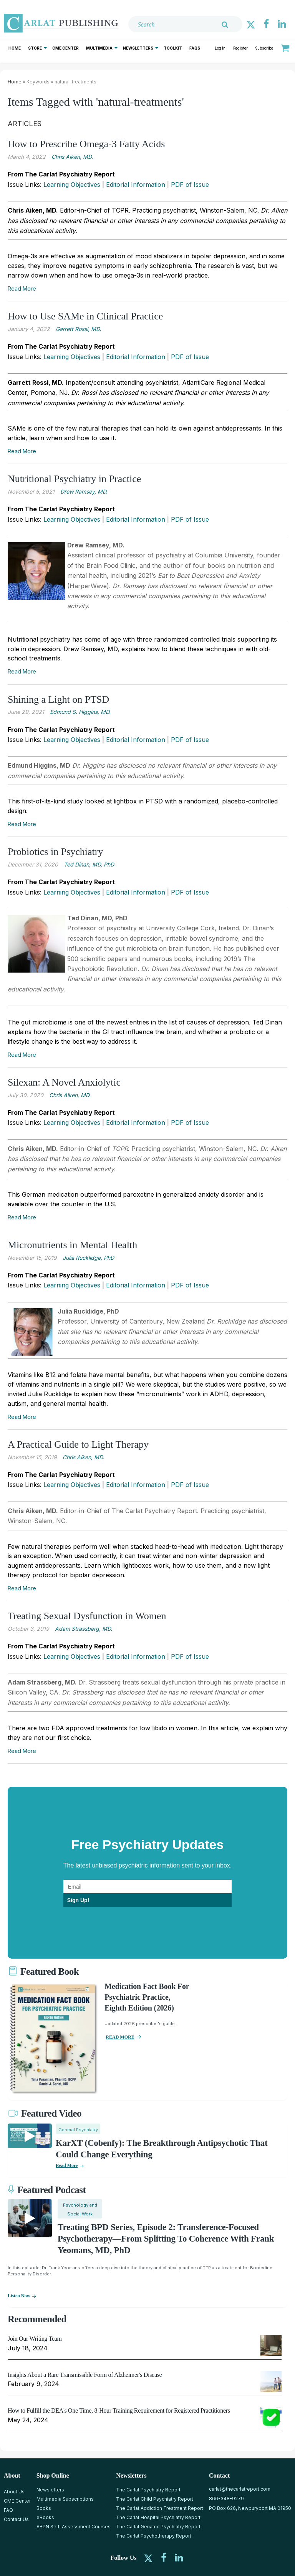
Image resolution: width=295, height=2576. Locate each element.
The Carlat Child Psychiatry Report (154, 2499)
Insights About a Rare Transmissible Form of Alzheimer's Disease (85, 2374)
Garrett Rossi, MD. (78, 329)
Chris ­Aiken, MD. (83, 1457)
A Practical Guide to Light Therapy (78, 1444)
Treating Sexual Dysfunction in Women (87, 1615)
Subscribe (264, 48)
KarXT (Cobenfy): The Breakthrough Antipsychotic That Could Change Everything (161, 2148)
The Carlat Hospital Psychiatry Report (158, 2517)
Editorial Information (135, 184)
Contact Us (16, 2519)
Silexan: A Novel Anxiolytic (64, 1082)
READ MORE (120, 2037)
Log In (220, 48)
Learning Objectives (71, 184)
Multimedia (99, 48)
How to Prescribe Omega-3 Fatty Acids (86, 144)
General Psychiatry (78, 2129)
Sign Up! (78, 1900)
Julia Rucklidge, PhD (88, 1257)
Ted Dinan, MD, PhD (89, 864)
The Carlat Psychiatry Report (148, 2490)
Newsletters (138, 48)
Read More (22, 288)
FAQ (8, 2510)
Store (35, 48)
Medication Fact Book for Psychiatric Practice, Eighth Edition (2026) (146, 1997)
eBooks (45, 2517)
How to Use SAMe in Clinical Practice (85, 316)
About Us (14, 2492)
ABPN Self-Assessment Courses (73, 2526)
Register (240, 48)
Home (14, 48)
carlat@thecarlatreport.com (239, 2489)
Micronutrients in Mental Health (72, 1245)
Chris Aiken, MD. (72, 156)
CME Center (65, 48)
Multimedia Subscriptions (65, 2499)
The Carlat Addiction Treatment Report (159, 2508)
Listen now (19, 2295)
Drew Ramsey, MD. (84, 491)
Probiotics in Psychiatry (55, 851)
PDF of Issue (190, 184)
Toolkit (173, 48)
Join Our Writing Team (35, 2338)
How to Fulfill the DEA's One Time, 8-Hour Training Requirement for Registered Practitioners (119, 2410)
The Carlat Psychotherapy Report (153, 2536)
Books (43, 2508)
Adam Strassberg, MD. (83, 1628)
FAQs (194, 48)
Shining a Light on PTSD (58, 699)
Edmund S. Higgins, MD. (80, 711)
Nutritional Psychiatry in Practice (74, 478)
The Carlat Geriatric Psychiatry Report (158, 2526)
